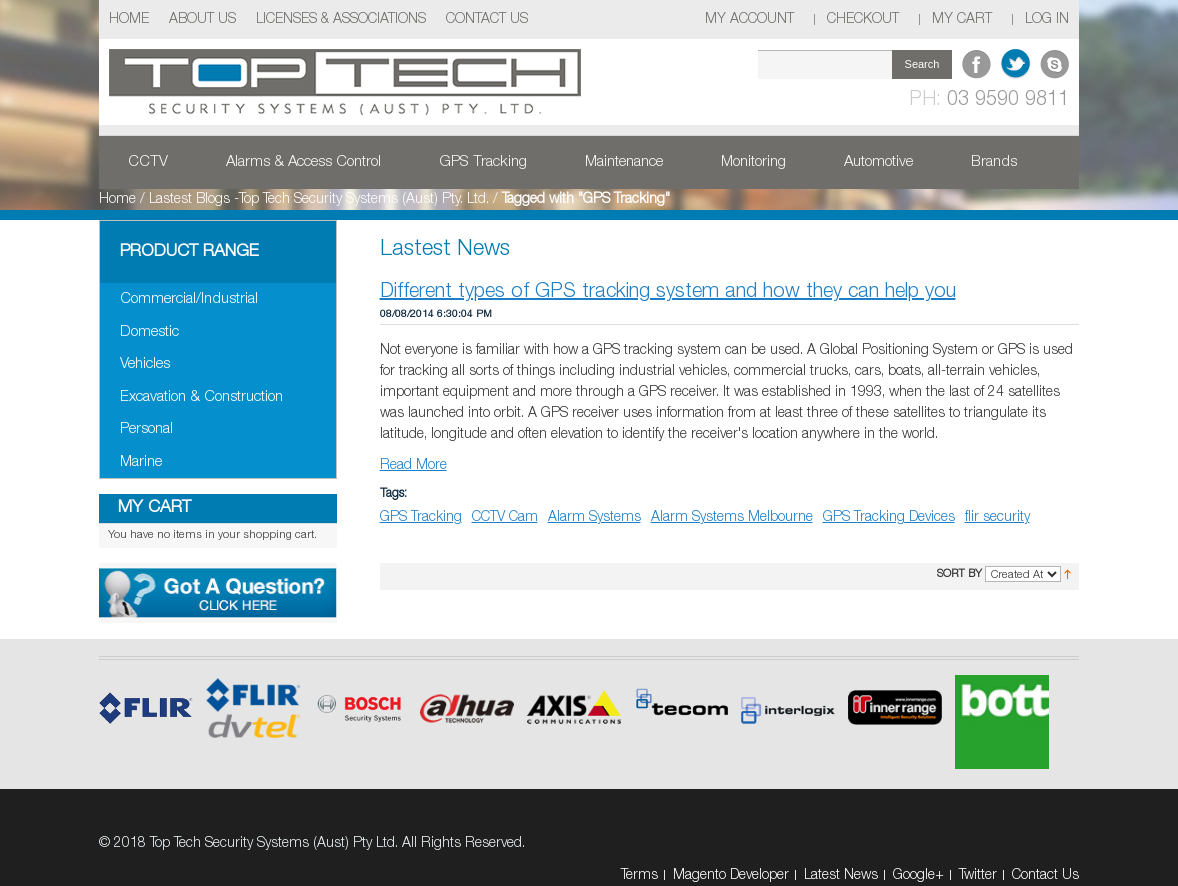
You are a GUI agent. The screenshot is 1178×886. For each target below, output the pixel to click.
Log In (1047, 19)
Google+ (918, 875)
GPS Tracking (483, 162)
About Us (202, 19)
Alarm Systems (594, 517)
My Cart (962, 19)
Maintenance (624, 162)
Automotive (878, 162)
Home (129, 19)
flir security (997, 517)
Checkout (863, 19)
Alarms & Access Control (303, 162)
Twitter (978, 875)
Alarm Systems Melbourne (732, 517)
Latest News (841, 875)
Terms (639, 875)
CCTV (148, 162)
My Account (749, 19)
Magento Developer (731, 875)
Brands (994, 162)
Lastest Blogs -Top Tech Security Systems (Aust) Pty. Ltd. (319, 199)
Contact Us (487, 19)
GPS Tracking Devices (889, 517)
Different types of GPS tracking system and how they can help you (668, 292)
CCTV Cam (505, 517)
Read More (413, 465)
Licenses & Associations (341, 19)
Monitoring (753, 162)
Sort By (959, 574)
